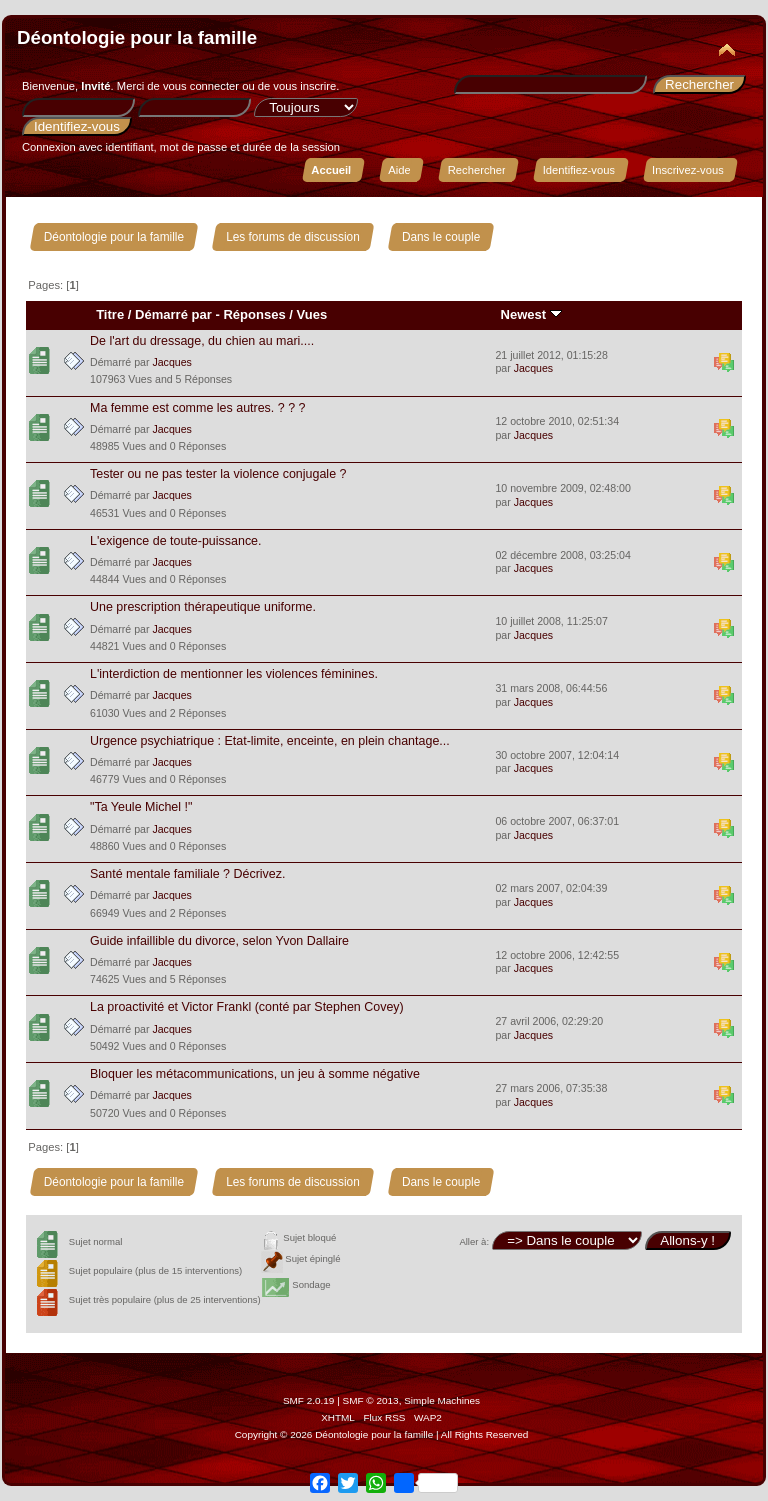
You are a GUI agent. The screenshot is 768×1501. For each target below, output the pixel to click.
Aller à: (474, 1241)
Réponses (254, 314)
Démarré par (173, 314)
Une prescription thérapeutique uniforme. (203, 607)
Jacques (171, 362)
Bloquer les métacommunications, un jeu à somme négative (255, 1074)
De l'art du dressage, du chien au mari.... (202, 341)
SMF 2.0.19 (309, 1400)
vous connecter (201, 86)
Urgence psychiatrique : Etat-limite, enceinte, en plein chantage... (270, 741)
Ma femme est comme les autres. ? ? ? (198, 408)
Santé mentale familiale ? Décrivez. (187, 874)
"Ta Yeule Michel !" (141, 807)
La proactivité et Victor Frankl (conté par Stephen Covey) (247, 1007)
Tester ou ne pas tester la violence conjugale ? (218, 474)
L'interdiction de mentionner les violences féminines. (234, 674)
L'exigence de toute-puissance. (176, 541)
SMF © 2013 (371, 1400)
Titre (110, 314)
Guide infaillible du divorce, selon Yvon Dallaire (219, 941)
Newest (531, 314)
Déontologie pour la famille (137, 37)
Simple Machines (442, 1400)
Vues (312, 314)
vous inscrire (304, 86)
